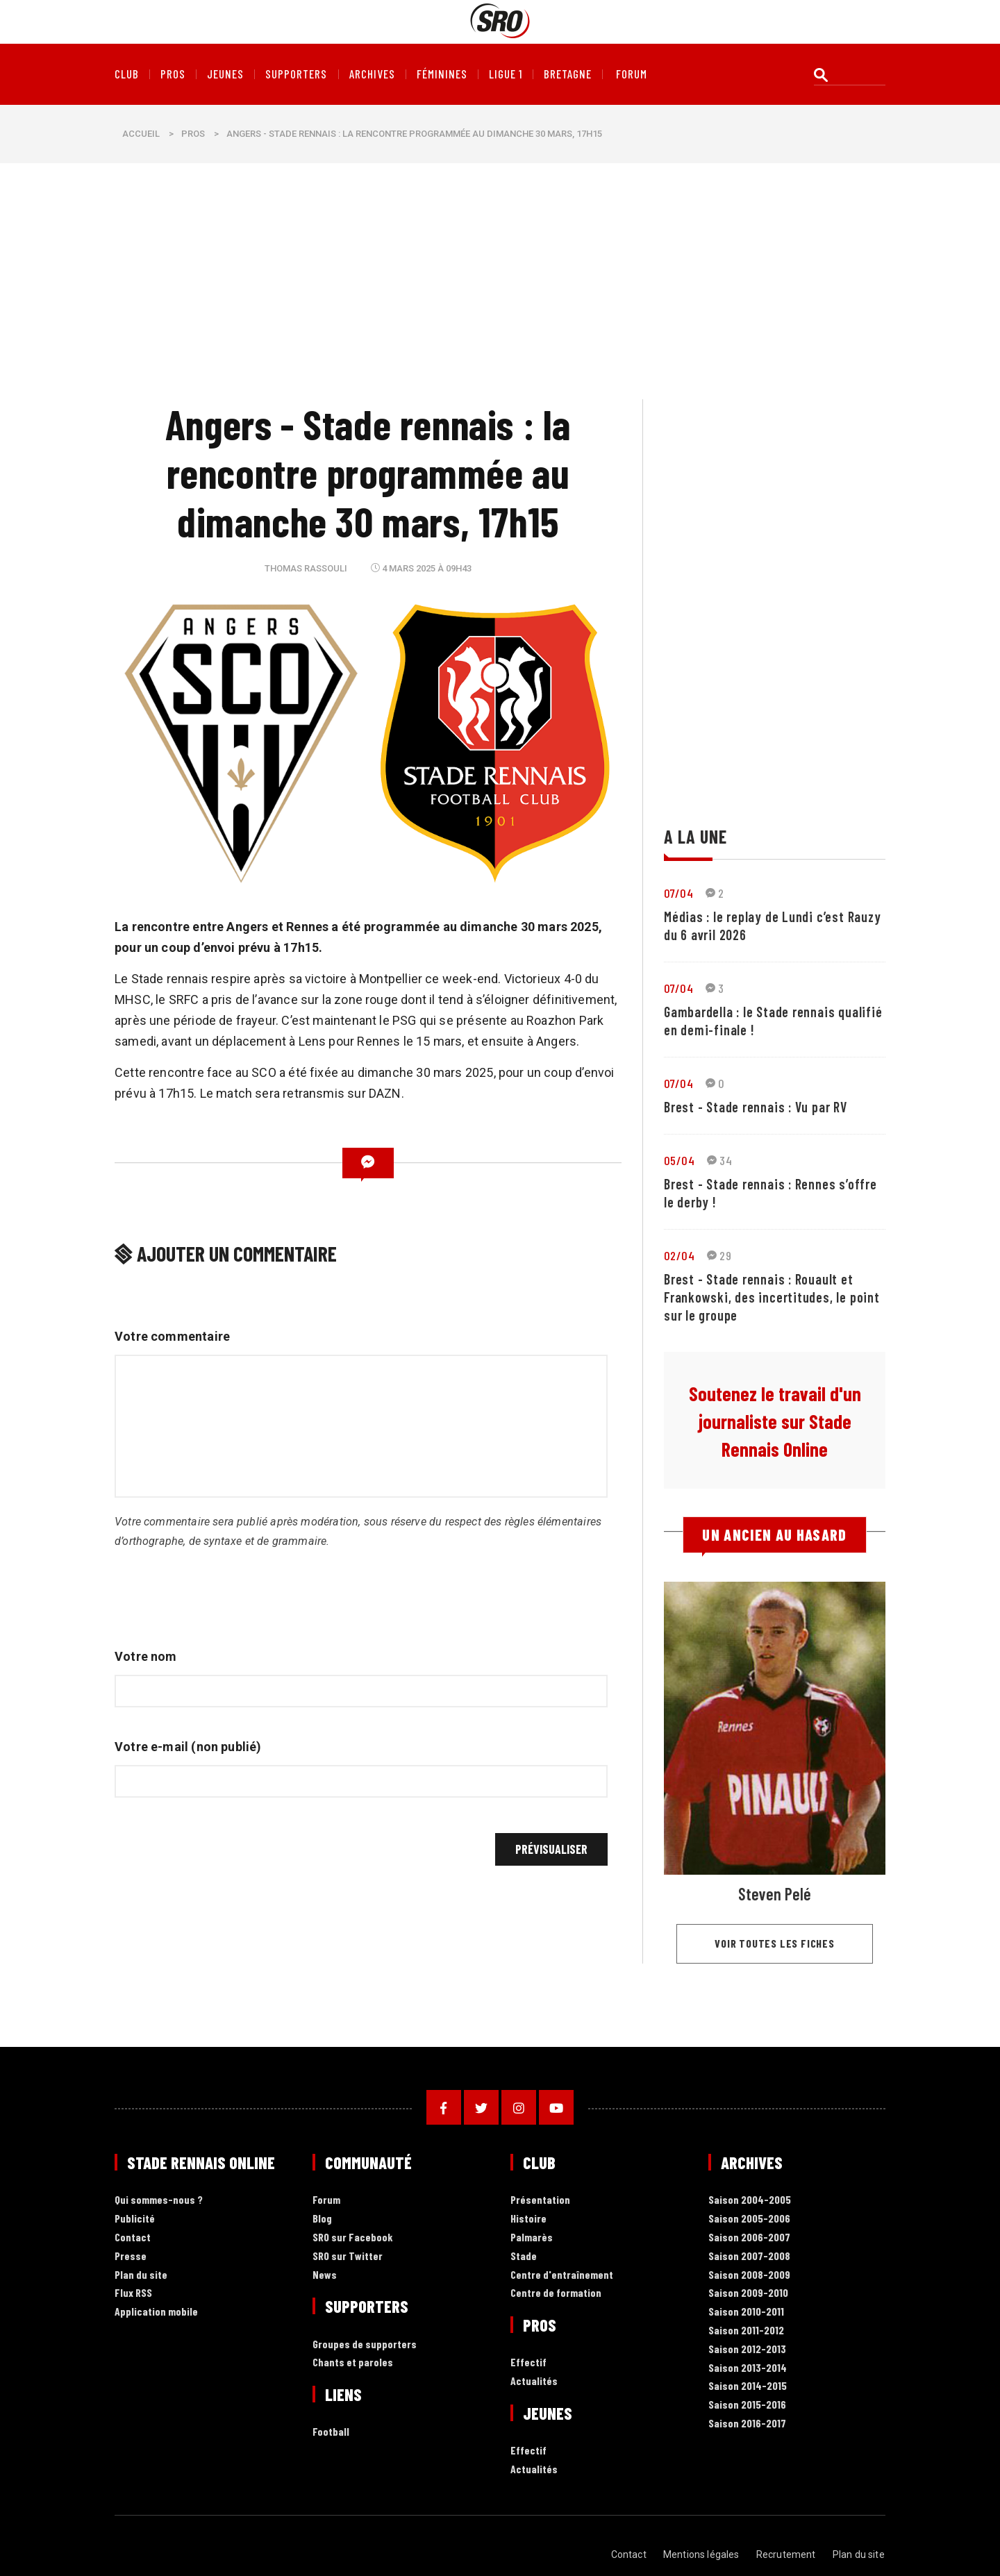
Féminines (442, 74)
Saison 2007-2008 (749, 2256)
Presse (131, 2256)
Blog (322, 2218)
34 (719, 1160)
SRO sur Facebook (352, 2237)
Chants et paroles (352, 2362)
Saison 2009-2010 (748, 2293)
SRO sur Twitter (347, 2256)
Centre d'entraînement (561, 2275)
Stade (523, 2256)
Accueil (141, 133)
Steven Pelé (774, 1894)
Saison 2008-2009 (749, 2275)
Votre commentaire (172, 1336)
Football (330, 2431)
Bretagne (568, 74)
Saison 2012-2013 (747, 2349)
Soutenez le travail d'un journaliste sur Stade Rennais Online (775, 1421)
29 (719, 1255)
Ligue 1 (505, 74)
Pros (172, 74)
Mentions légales (702, 2554)
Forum (326, 2200)
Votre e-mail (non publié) (188, 1746)
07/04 (678, 893)
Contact (133, 2237)
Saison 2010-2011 (746, 2311)
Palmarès (531, 2237)
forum (631, 74)
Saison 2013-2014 (747, 2368)
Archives (372, 74)
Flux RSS (133, 2293)
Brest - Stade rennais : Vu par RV (755, 1106)
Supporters (296, 74)
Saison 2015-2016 (747, 2404)
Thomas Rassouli (306, 568)
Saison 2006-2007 (749, 2237)
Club (127, 74)
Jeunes (225, 74)
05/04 (679, 1160)
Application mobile (156, 2311)
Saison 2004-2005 (749, 2200)
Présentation (540, 2200)
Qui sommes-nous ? (159, 2200)
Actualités (534, 2381)
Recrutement (787, 2554)
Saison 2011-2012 (746, 2330)
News (324, 2275)
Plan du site (141, 2275)
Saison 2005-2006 (749, 2218)
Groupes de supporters (364, 2344)
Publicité (135, 2218)
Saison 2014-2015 (747, 2386)
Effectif (528, 2362)
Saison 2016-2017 (747, 2423)
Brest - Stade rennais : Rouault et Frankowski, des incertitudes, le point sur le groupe (772, 1297)
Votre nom (146, 1656)
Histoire (528, 2218)
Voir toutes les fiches (775, 1943)
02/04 (679, 1255)
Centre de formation (555, 2293)
